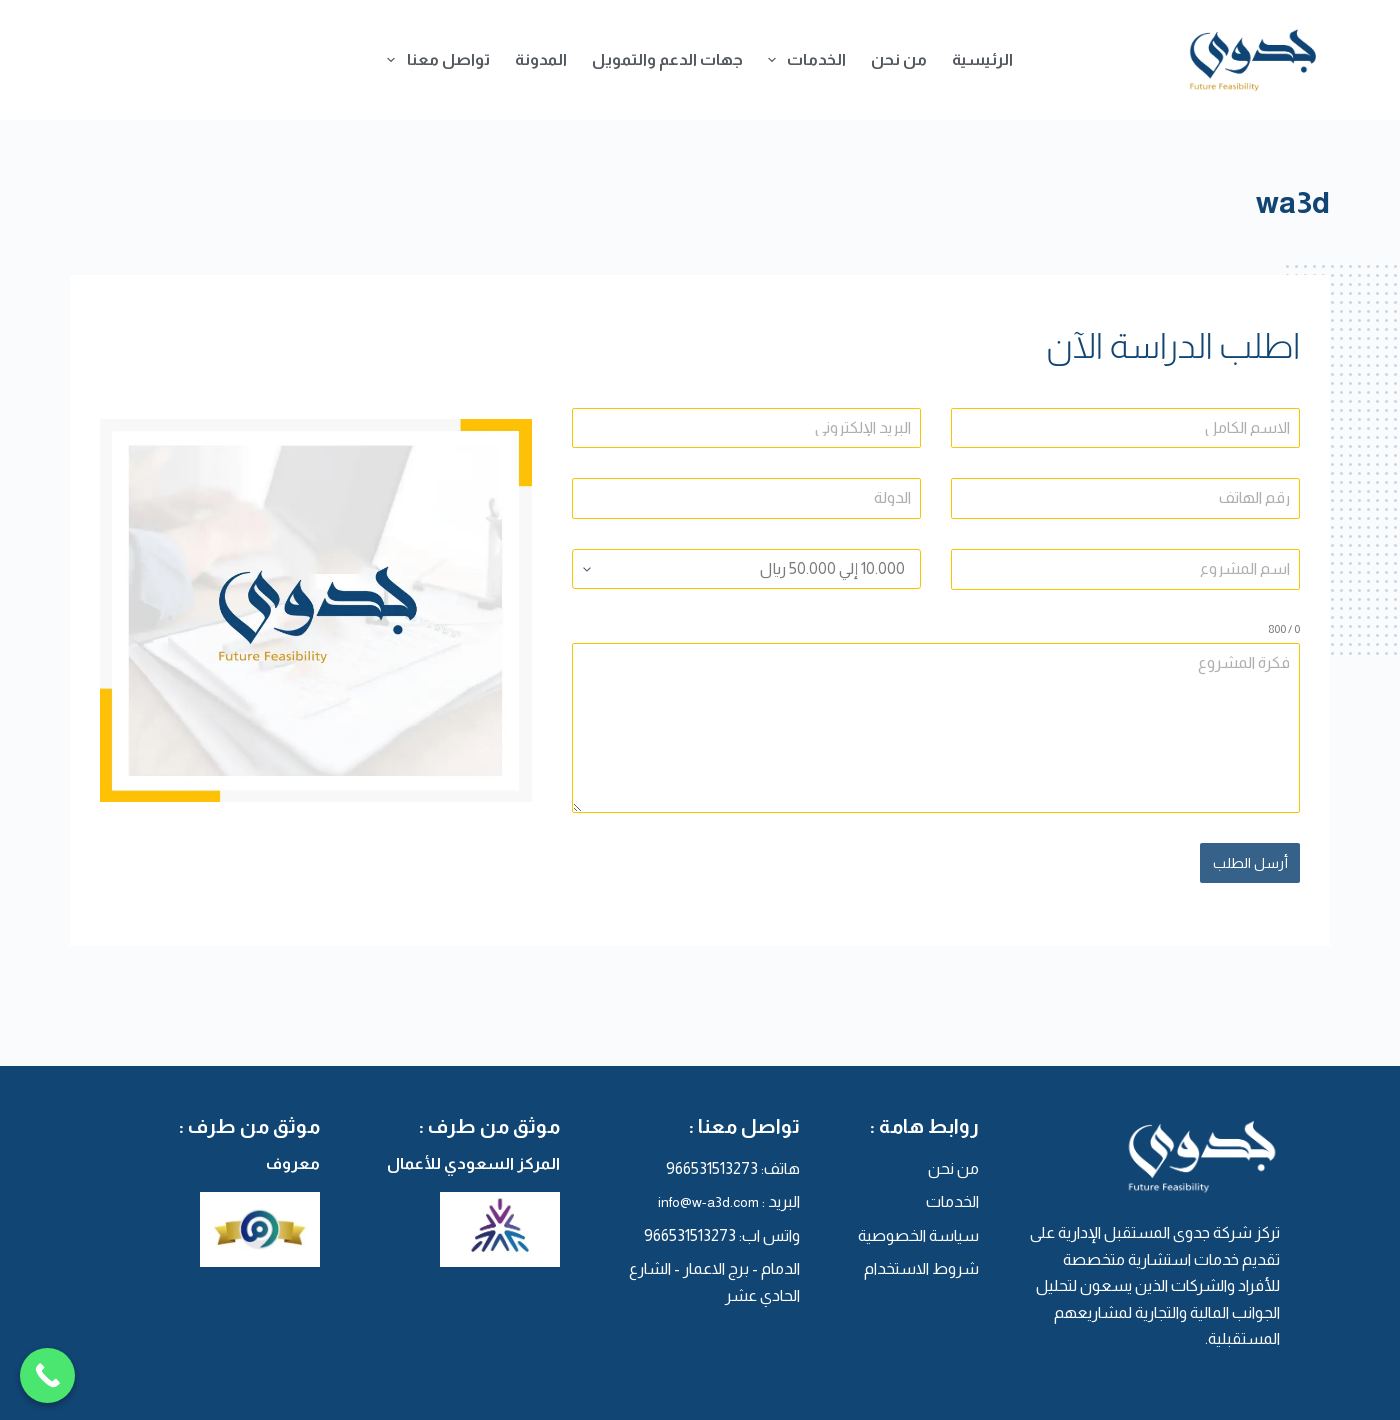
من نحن (899, 59)
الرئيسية (982, 59)
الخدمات (803, 60)
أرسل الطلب (1250, 863)
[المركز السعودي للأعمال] (460, 1226)
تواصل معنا (434, 60)
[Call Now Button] (47, 1377)
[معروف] (220, 1226)
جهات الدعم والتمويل (667, 59)
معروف (293, 1160)
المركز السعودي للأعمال (473, 1160)
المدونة (541, 59)
